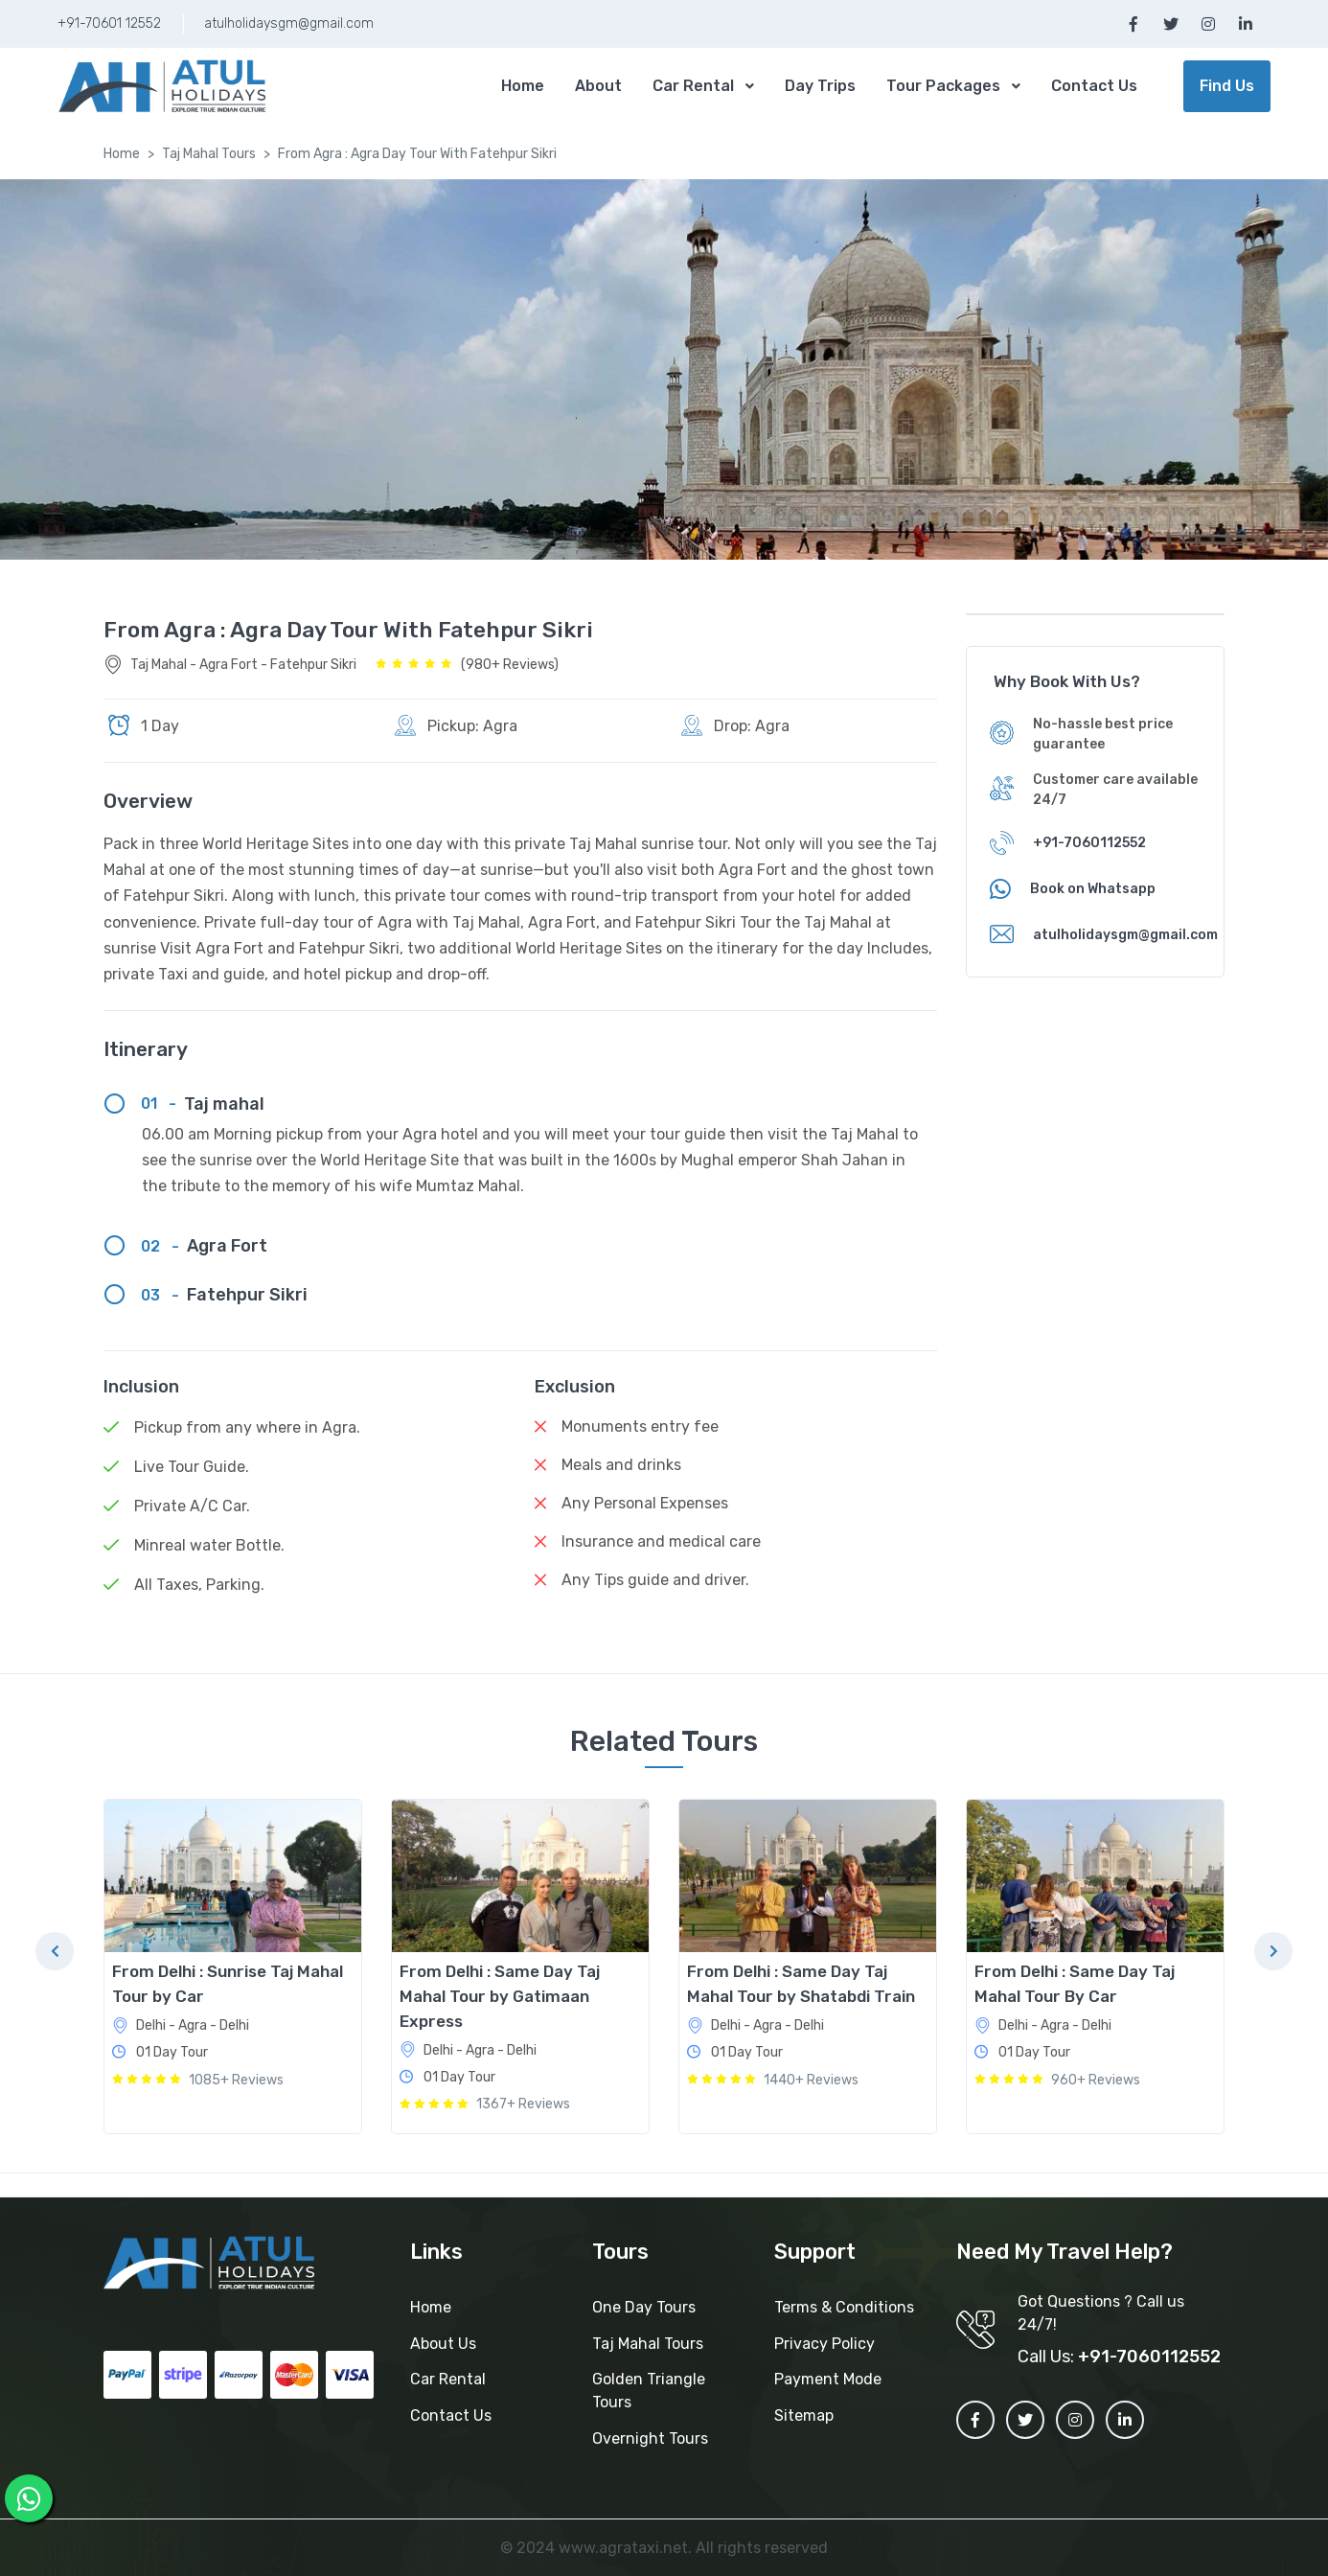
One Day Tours (644, 2307)
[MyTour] (162, 87)
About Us (443, 2343)
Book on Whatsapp (1093, 889)
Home (522, 86)
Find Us (1227, 86)
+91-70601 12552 (109, 23)
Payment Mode (828, 2379)
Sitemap (804, 2415)
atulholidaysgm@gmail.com (289, 23)
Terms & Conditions (844, 2307)
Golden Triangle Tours (648, 2390)
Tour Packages (943, 86)
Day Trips (820, 86)
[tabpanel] (232, 1966)
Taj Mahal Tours (209, 154)
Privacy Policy (824, 2343)
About (598, 86)
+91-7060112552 (1089, 843)
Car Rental (693, 86)
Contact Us (1094, 86)
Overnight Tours (650, 2438)
